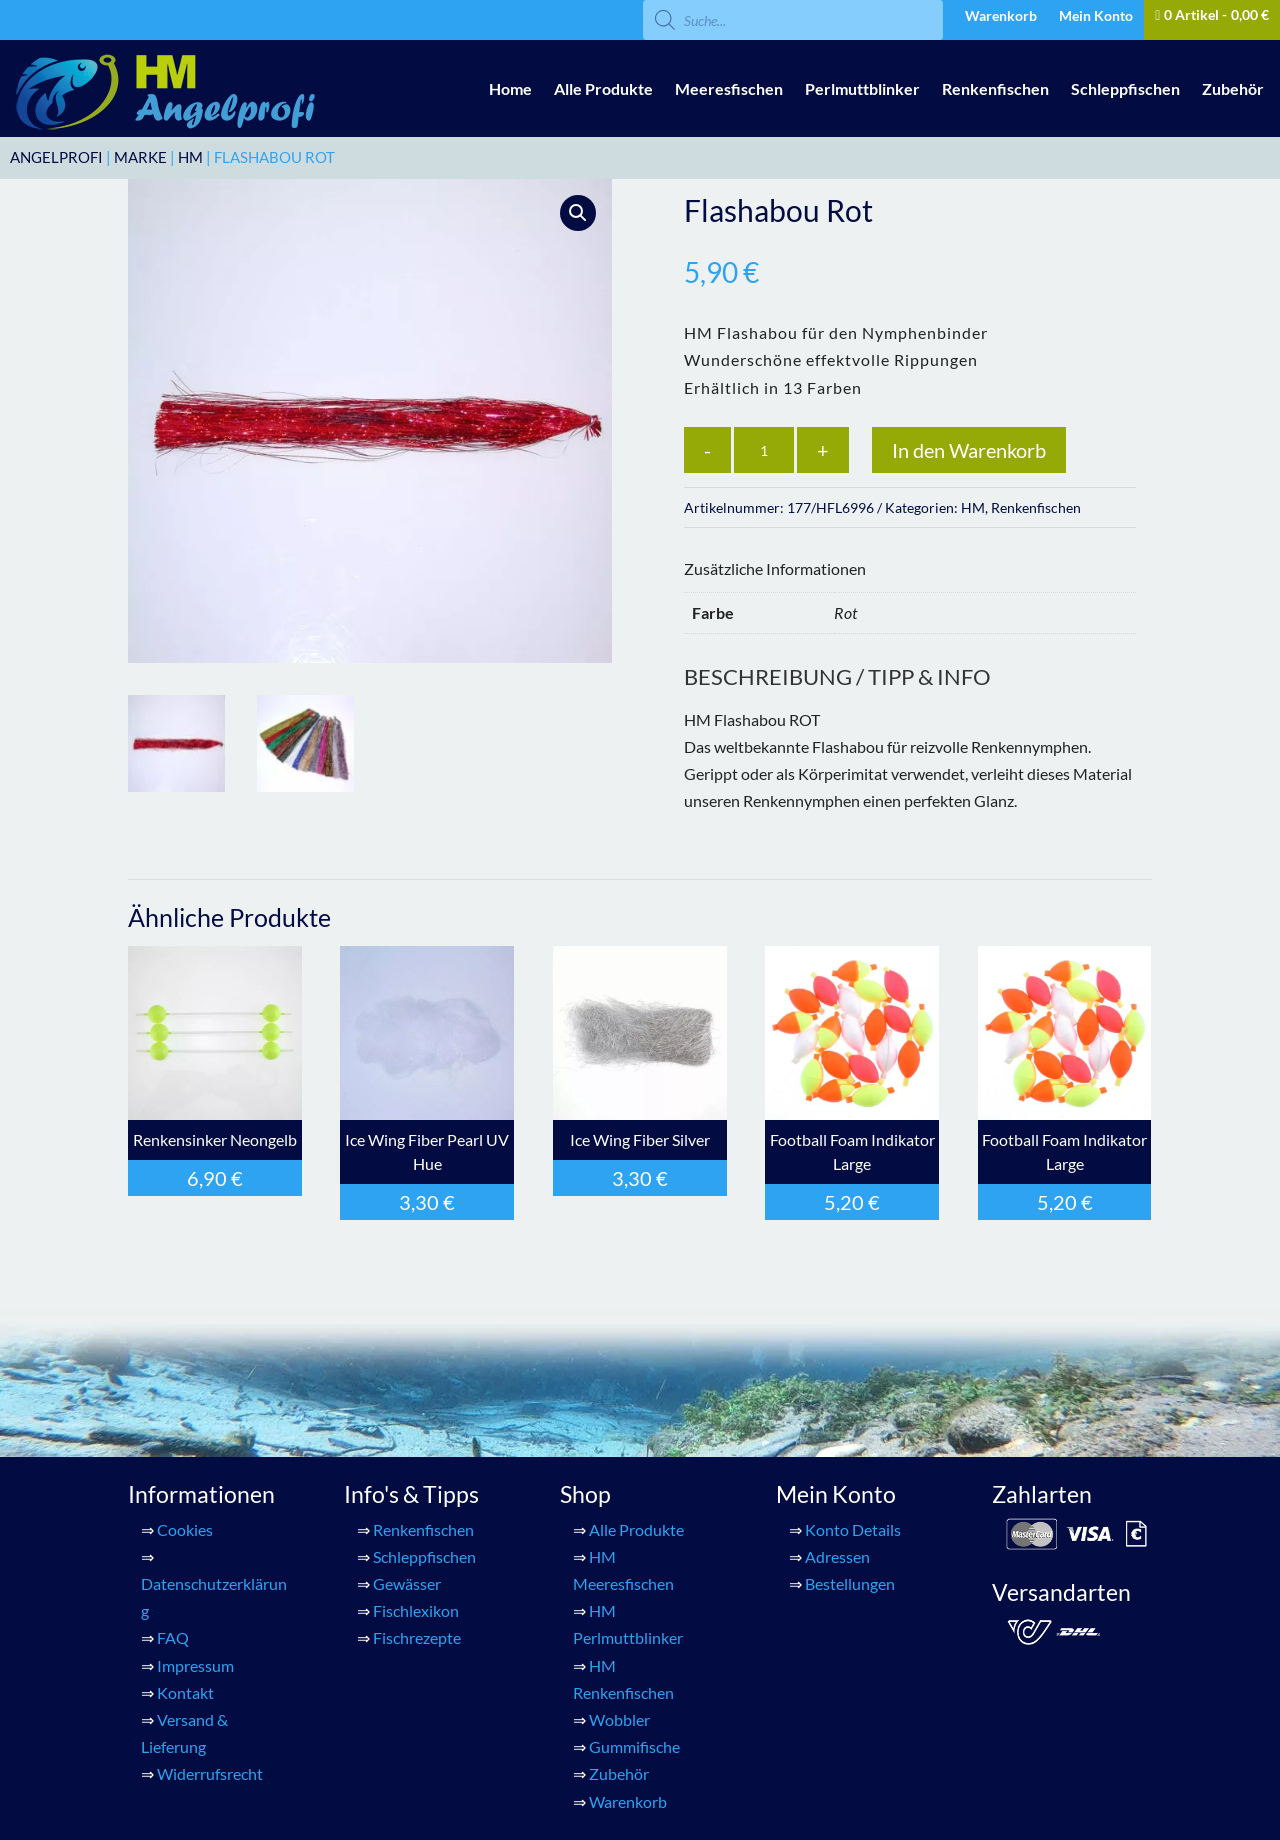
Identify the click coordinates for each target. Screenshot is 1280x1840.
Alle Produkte (603, 88)
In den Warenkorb (969, 450)
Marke (140, 157)
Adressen (837, 1556)
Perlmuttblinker (862, 88)
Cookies (185, 1529)
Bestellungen (850, 1583)
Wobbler (619, 1719)
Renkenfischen (995, 88)
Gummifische (634, 1746)
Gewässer (407, 1583)
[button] (578, 213)
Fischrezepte (417, 1637)
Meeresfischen (729, 88)
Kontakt (185, 1692)
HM (190, 157)
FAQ (173, 1637)
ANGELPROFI (56, 157)
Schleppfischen (1125, 88)
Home (510, 88)
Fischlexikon (416, 1610)
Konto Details (853, 1529)
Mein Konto (1096, 16)
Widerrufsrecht (210, 1773)
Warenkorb (1001, 16)
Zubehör (1233, 88)
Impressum (195, 1665)
